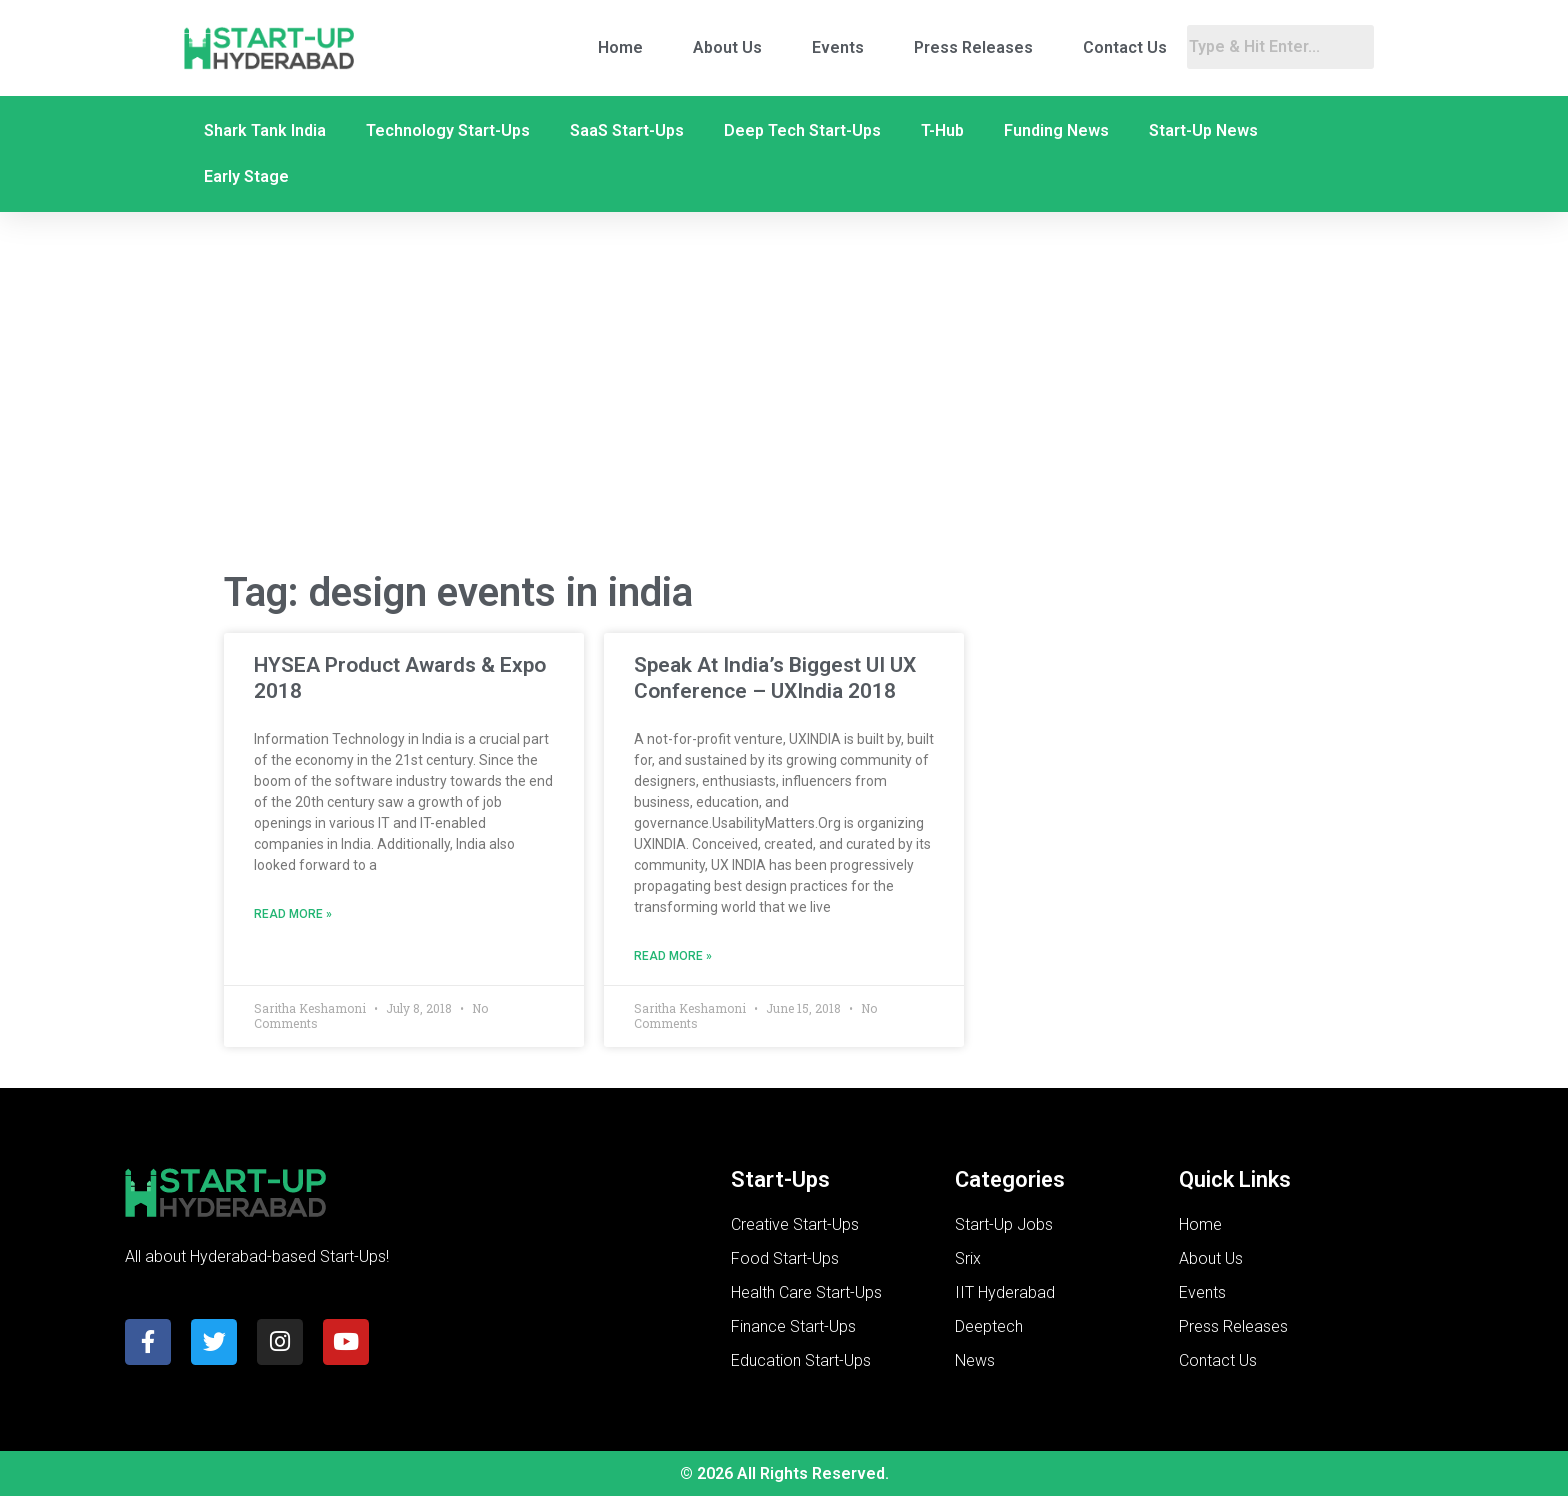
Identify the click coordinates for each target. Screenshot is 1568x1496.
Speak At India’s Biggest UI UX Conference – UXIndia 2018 (775, 677)
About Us (727, 47)
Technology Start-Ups (448, 130)
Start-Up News (1203, 130)
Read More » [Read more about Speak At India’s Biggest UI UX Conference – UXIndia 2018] (673, 956)
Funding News (1056, 130)
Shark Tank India (265, 130)
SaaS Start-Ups (627, 130)
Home (620, 47)
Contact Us (1125, 47)
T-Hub (942, 130)
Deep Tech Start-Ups (802, 130)
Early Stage (246, 176)
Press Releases (973, 47)
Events (838, 47)
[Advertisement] (784, 393)
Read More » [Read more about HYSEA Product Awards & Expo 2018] (293, 914)
